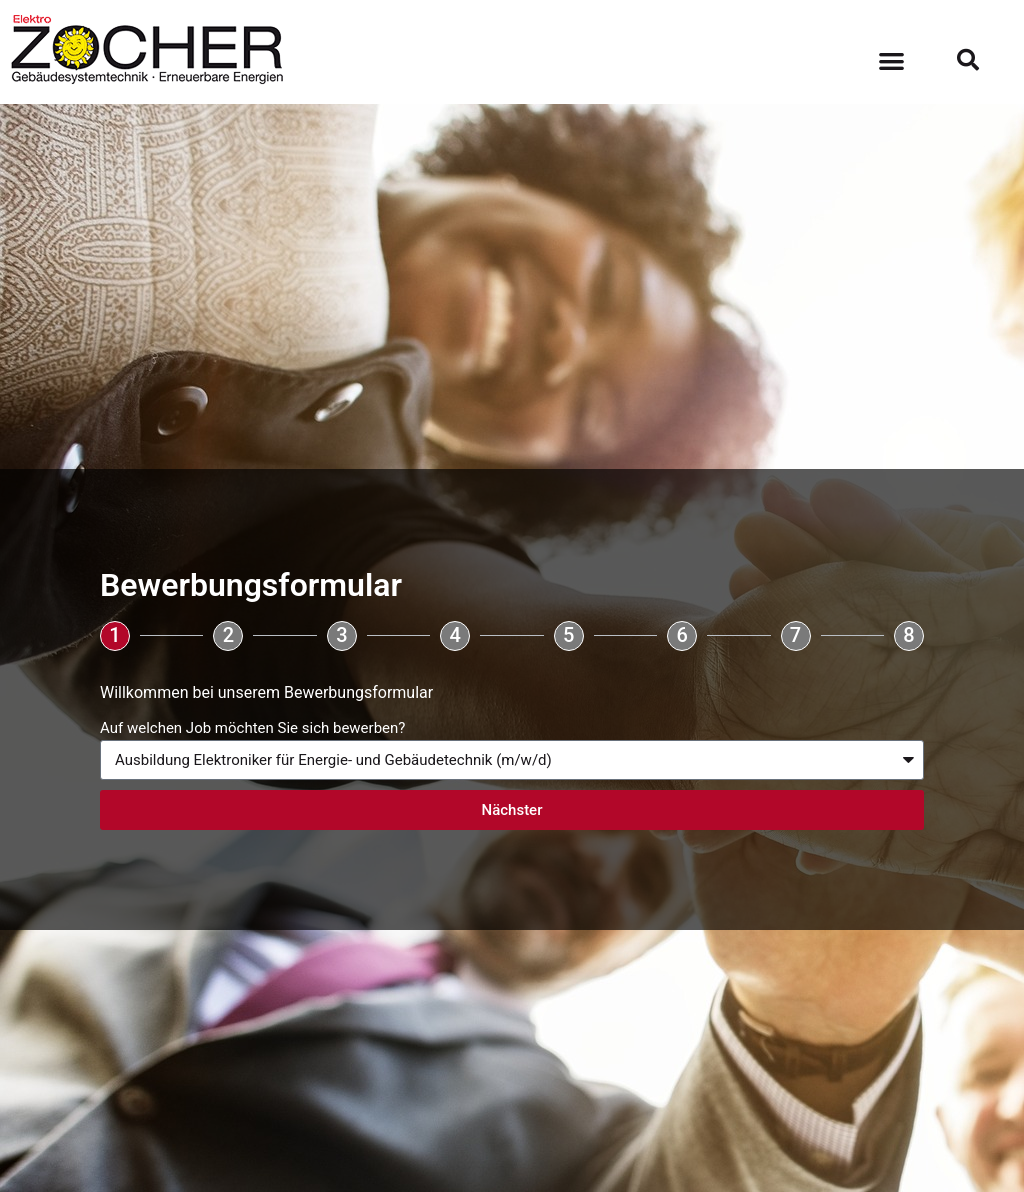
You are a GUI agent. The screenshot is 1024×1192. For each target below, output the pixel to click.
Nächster (512, 810)
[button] (891, 60)
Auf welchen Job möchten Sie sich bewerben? (252, 728)
